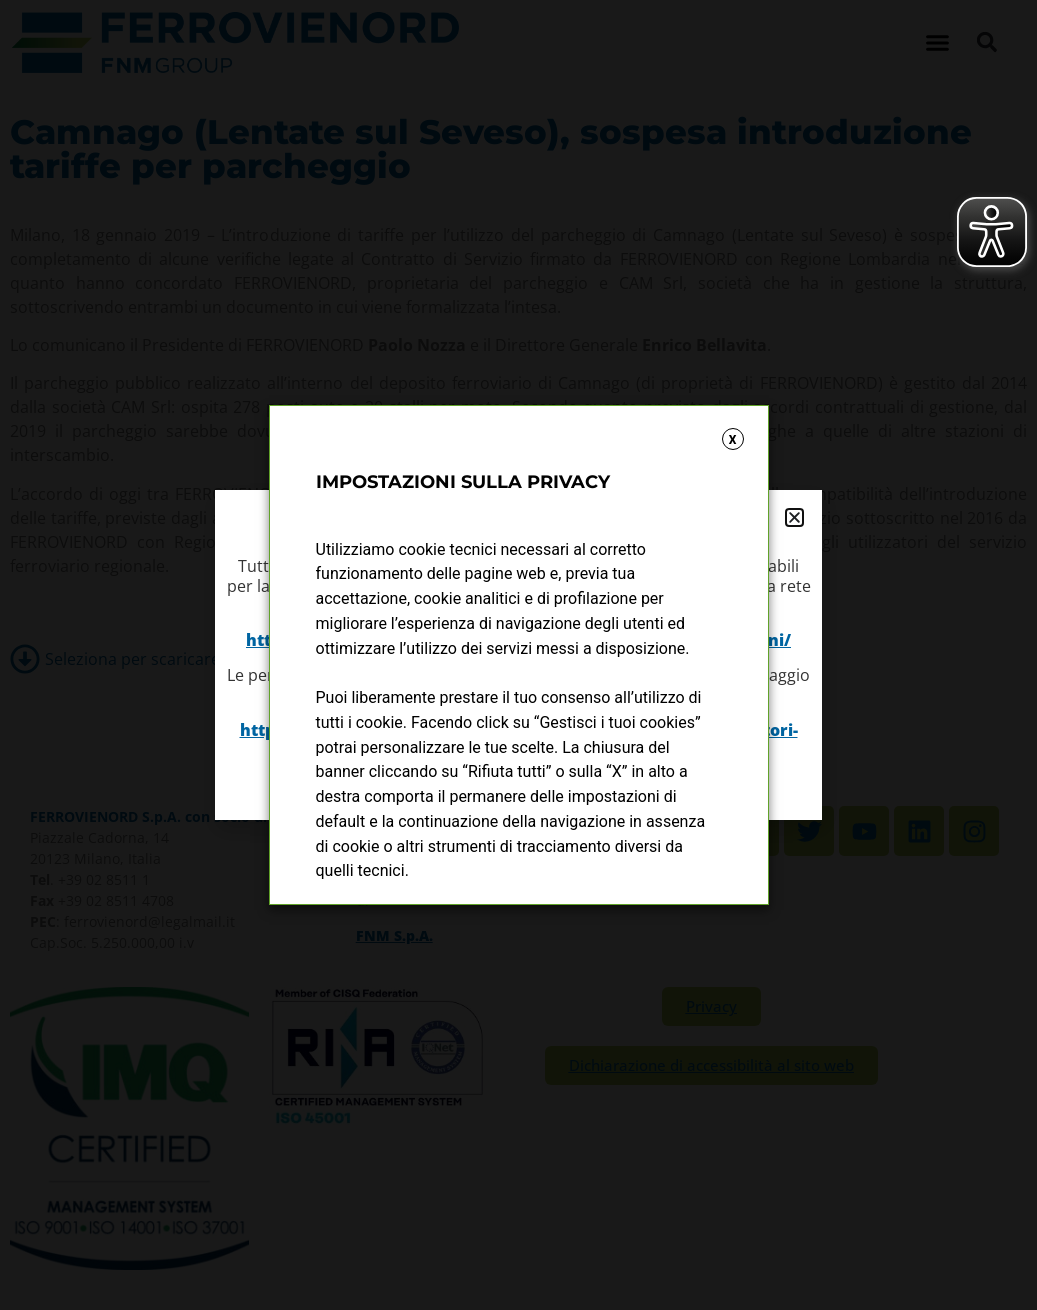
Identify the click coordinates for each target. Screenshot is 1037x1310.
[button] (794, 517)
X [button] (733, 440)
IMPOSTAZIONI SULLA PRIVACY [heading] (463, 482)
